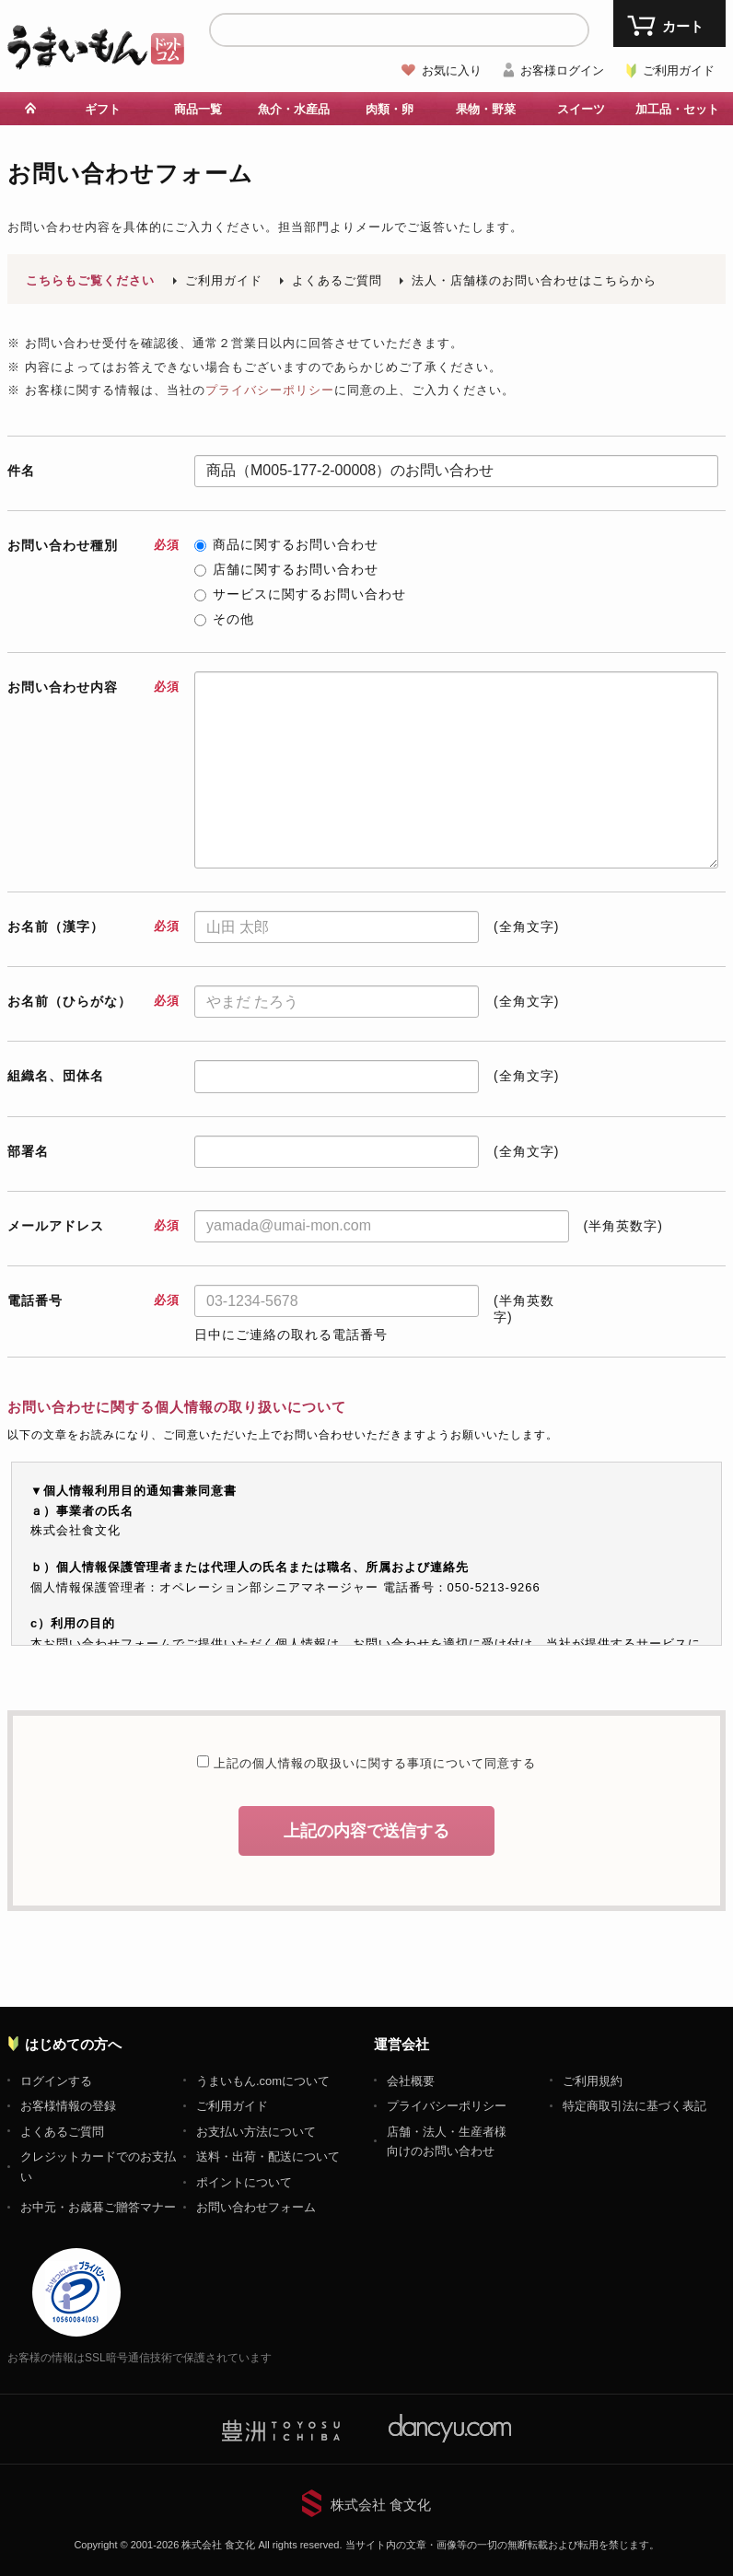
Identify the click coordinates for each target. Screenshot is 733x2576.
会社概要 (411, 2081)
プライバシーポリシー (269, 390)
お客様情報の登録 (68, 2106)
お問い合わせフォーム (256, 2207)
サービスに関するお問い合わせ (300, 594)
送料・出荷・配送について (268, 2156)
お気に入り (452, 70)
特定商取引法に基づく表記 (634, 2106)
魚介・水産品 (294, 109)
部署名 (28, 1151)
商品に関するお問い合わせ (286, 544)
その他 (224, 619)
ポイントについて (244, 2182)
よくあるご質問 (337, 280)
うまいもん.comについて (263, 2081)
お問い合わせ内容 (93, 687)
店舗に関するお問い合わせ (286, 569)
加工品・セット (677, 109)
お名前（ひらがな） (93, 1001)
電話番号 (93, 1300)
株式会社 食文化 (381, 2504)
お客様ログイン (562, 70)
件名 (21, 470)
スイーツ (581, 109)
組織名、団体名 (55, 1075)
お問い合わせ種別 (93, 545)
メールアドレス (93, 1226)
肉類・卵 (389, 109)
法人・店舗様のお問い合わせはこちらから (534, 280)
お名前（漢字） (93, 926)
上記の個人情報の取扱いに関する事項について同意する (372, 1763)
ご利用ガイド (679, 70)
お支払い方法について (256, 2132)
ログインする (56, 2081)
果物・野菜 (486, 109)
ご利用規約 (592, 2081)
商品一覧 (198, 109)
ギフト (103, 109)
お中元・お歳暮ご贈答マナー (98, 2207)
